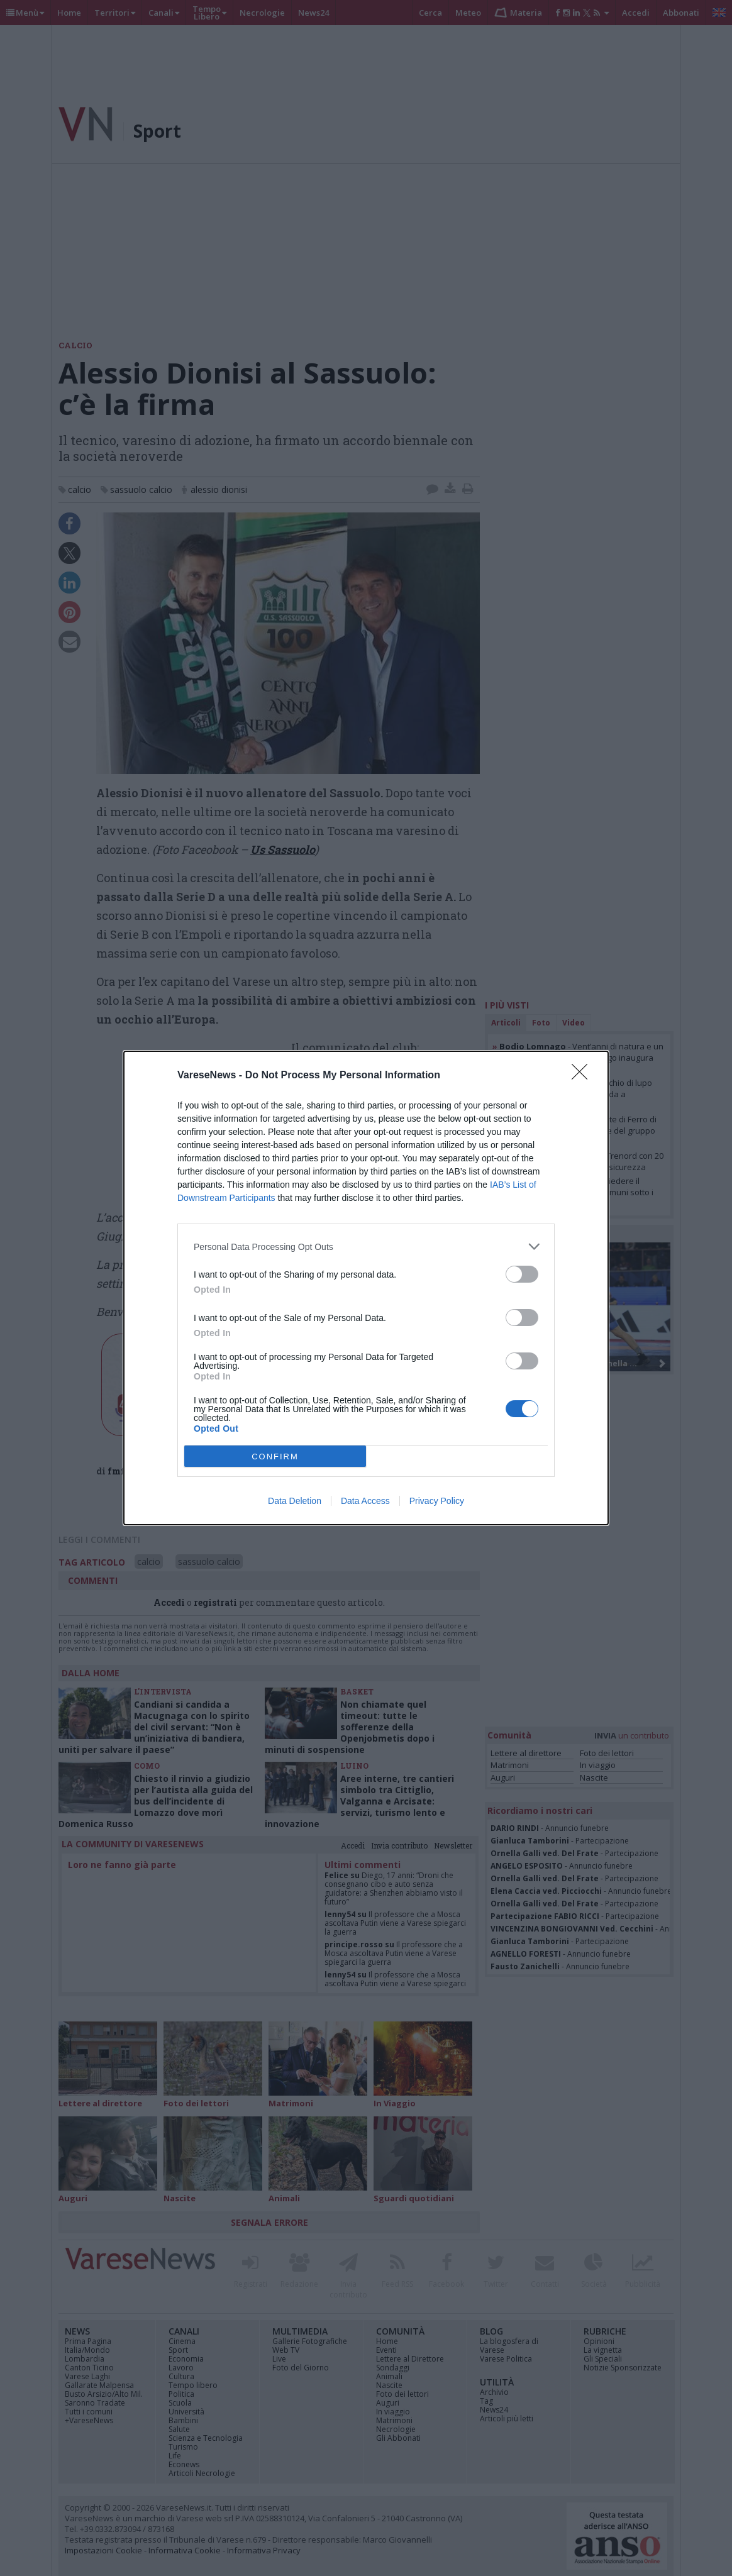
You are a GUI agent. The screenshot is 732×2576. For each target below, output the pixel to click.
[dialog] (366, 1288)
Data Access (365, 1501)
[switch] (522, 1274)
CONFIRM (275, 1456)
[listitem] (366, 1246)
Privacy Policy (436, 1501)
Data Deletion (294, 1501)
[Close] (584, 1076)
